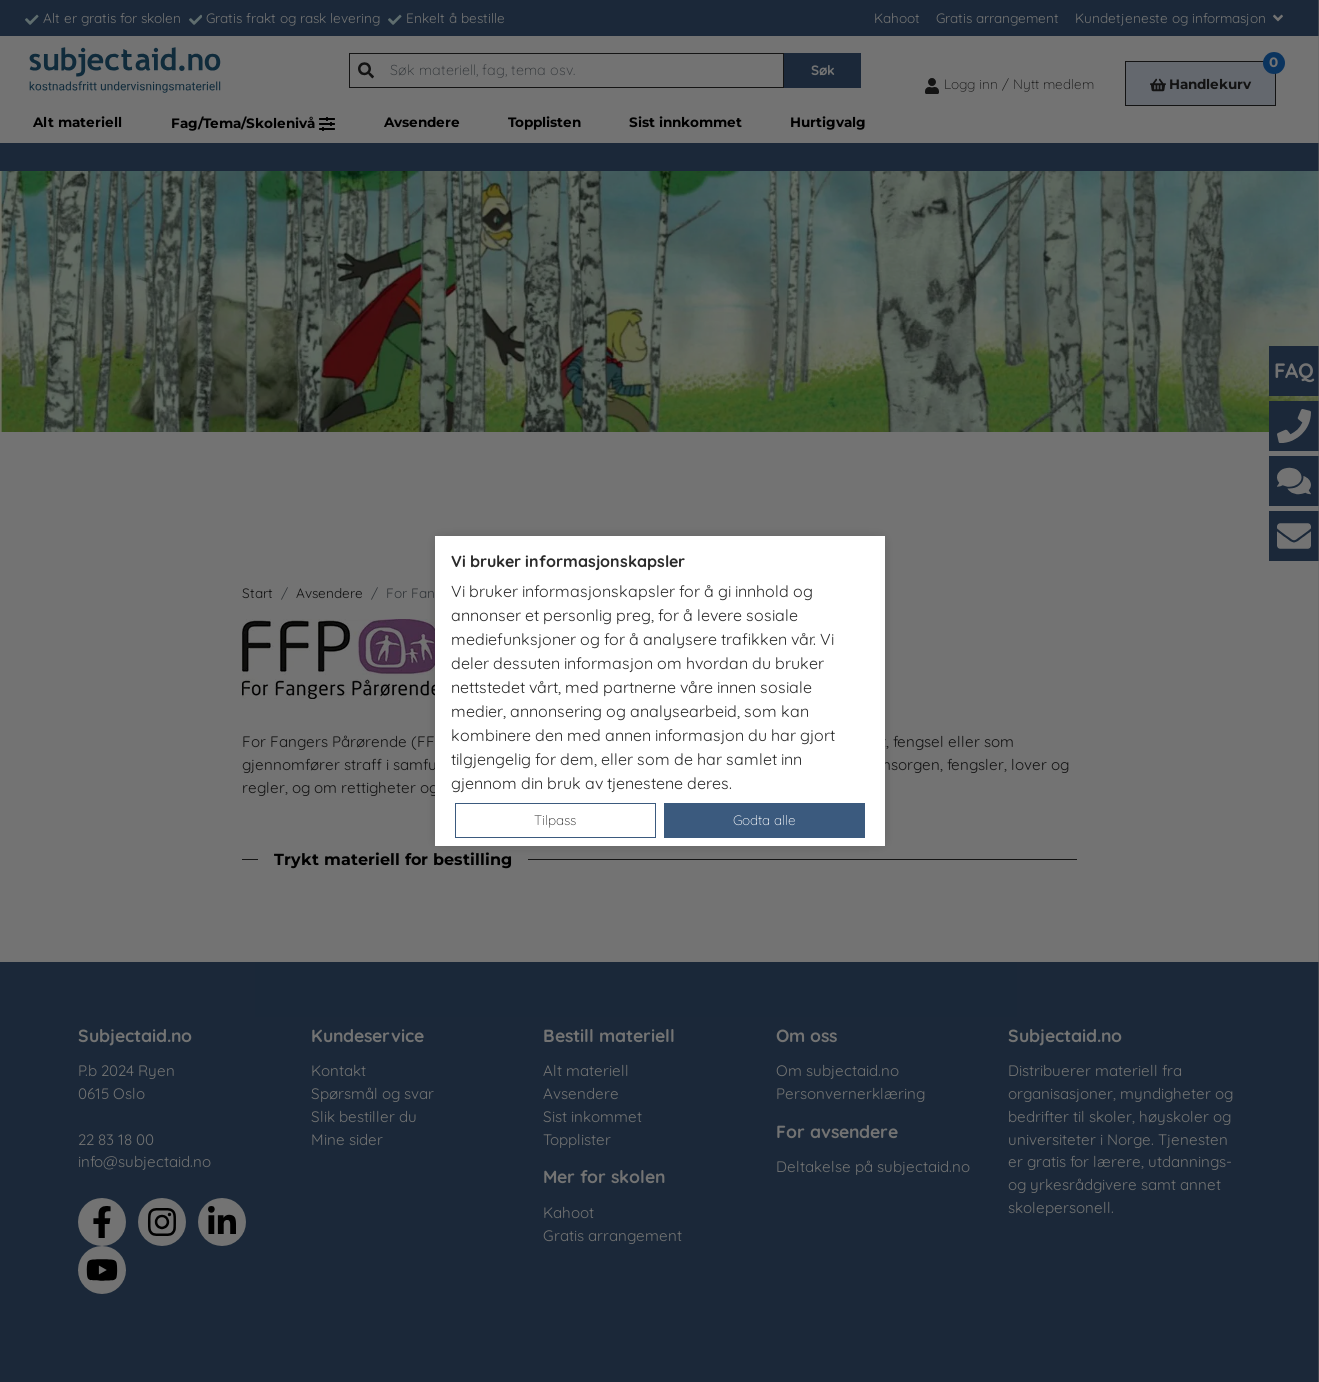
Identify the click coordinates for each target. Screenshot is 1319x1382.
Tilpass (555, 819)
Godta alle (764, 819)
